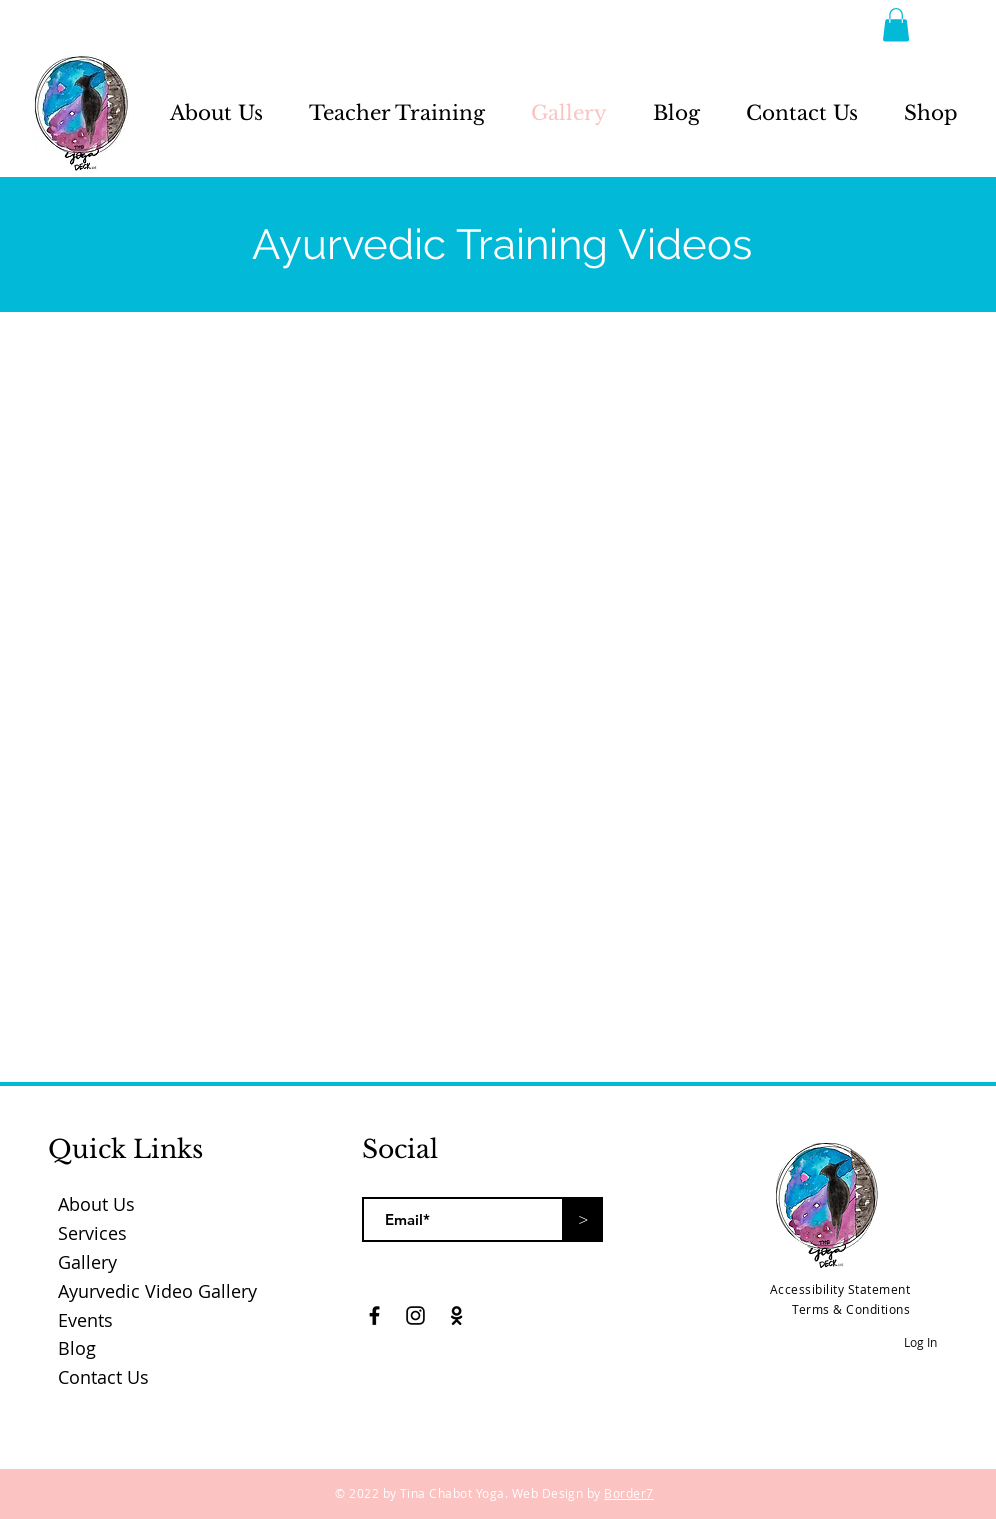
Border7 (628, 1493)
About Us (96, 1204)
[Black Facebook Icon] (374, 1315)
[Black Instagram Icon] (415, 1315)
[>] (583, 1219)
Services (92, 1233)
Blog (77, 1348)
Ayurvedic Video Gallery (157, 1291)
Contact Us (103, 1377)
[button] (896, 24)
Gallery (87, 1262)
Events (85, 1320)
